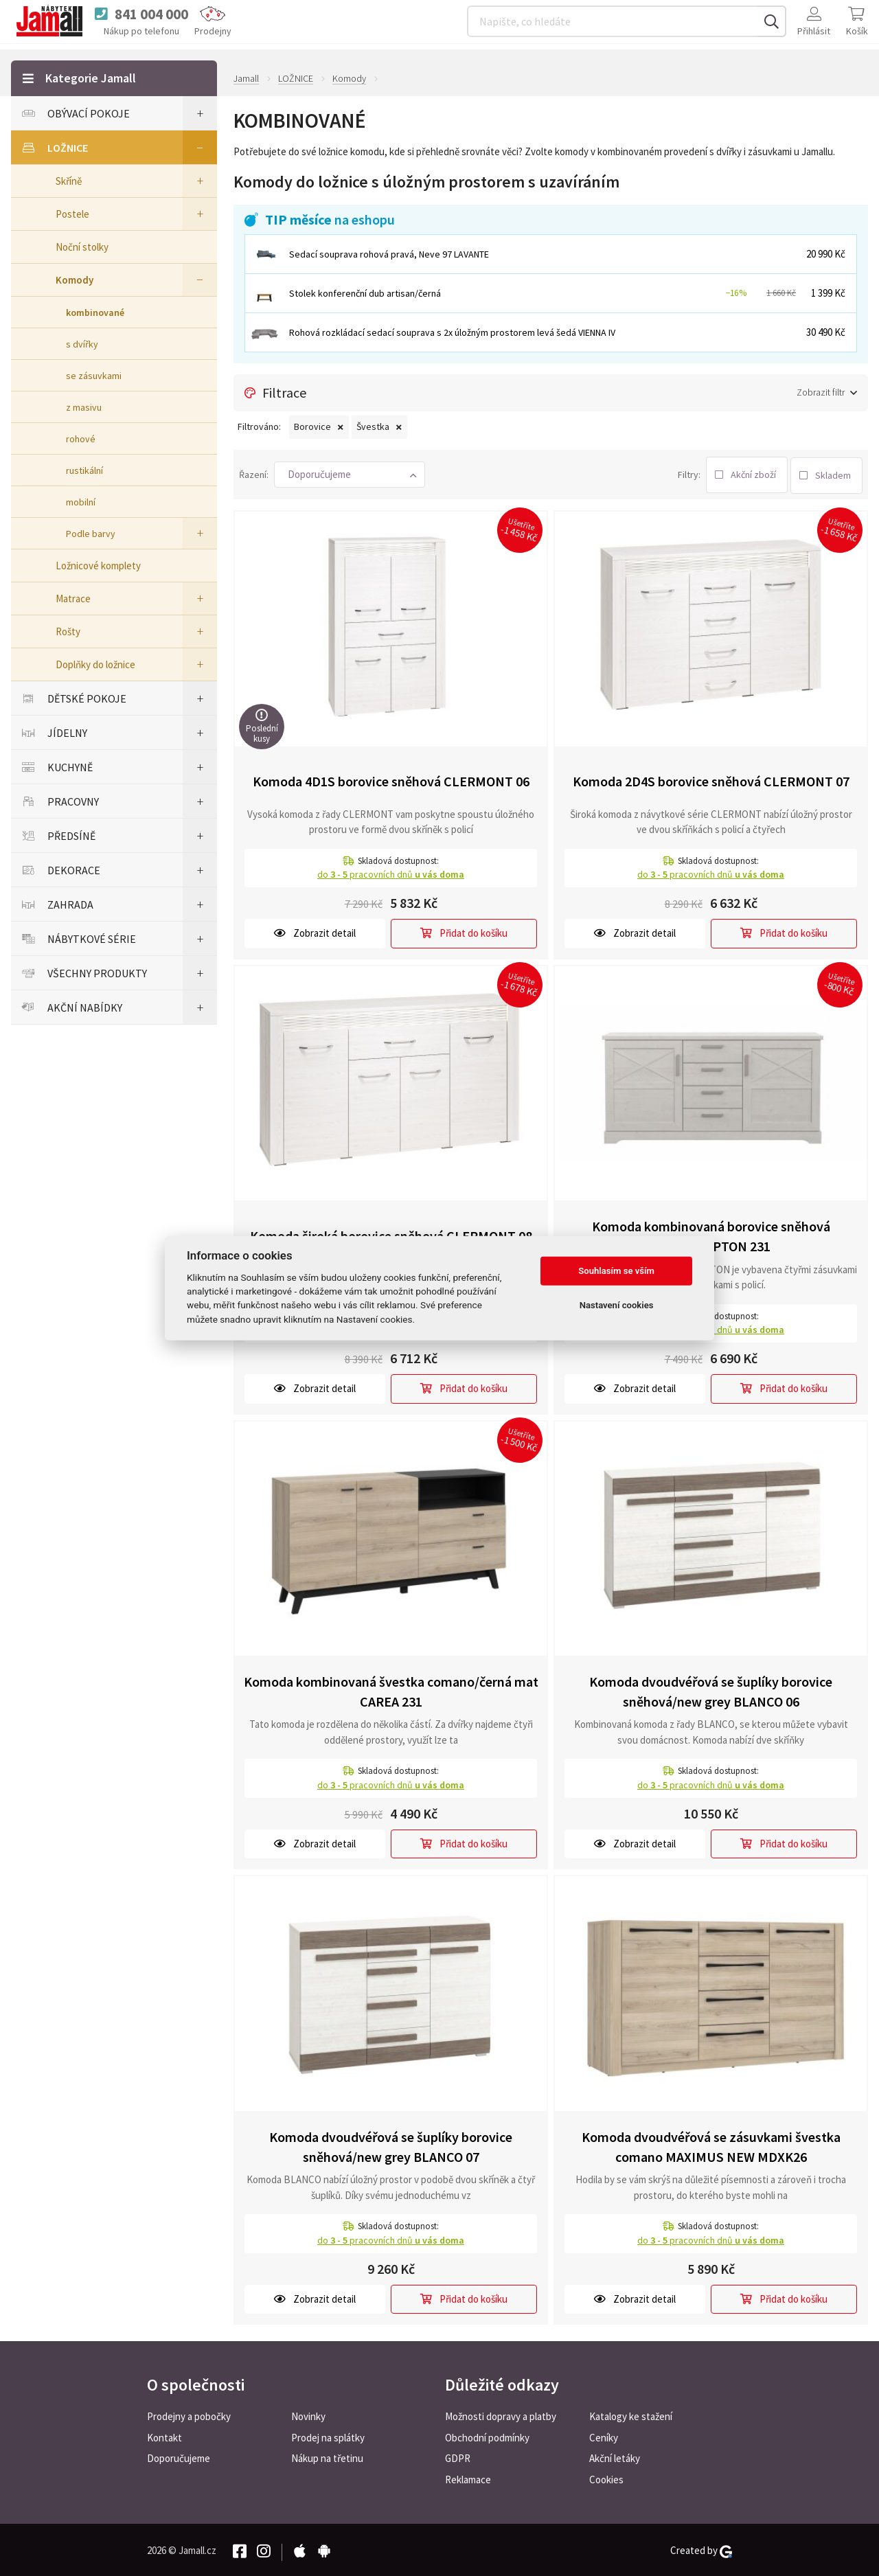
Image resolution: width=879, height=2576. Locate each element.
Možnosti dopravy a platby (500, 2414)
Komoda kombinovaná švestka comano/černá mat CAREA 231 (391, 1689)
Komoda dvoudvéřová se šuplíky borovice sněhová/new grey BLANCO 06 (710, 1689)
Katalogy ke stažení (630, 2414)
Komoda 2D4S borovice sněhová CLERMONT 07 (711, 779)
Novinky (308, 2414)
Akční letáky (614, 2456)
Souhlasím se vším (616, 1271)
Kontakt (164, 2435)
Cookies (606, 2478)
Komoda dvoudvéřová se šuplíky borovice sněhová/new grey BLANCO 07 (390, 2144)
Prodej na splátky (328, 2435)
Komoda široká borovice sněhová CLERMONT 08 (391, 1233)
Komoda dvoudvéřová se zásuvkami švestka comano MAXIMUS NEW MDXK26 (711, 2144)
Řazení (252, 473)
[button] (349, 473)
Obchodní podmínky (487, 2435)
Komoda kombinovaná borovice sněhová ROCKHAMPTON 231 (711, 1234)
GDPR (457, 2456)
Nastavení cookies (617, 1305)
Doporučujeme (178, 2456)
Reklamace (468, 2478)
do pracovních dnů (390, 872)
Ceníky (603, 2435)
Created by (701, 2548)
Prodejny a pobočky (189, 2414)
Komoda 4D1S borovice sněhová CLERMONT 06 (391, 779)
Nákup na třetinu (327, 2456)
